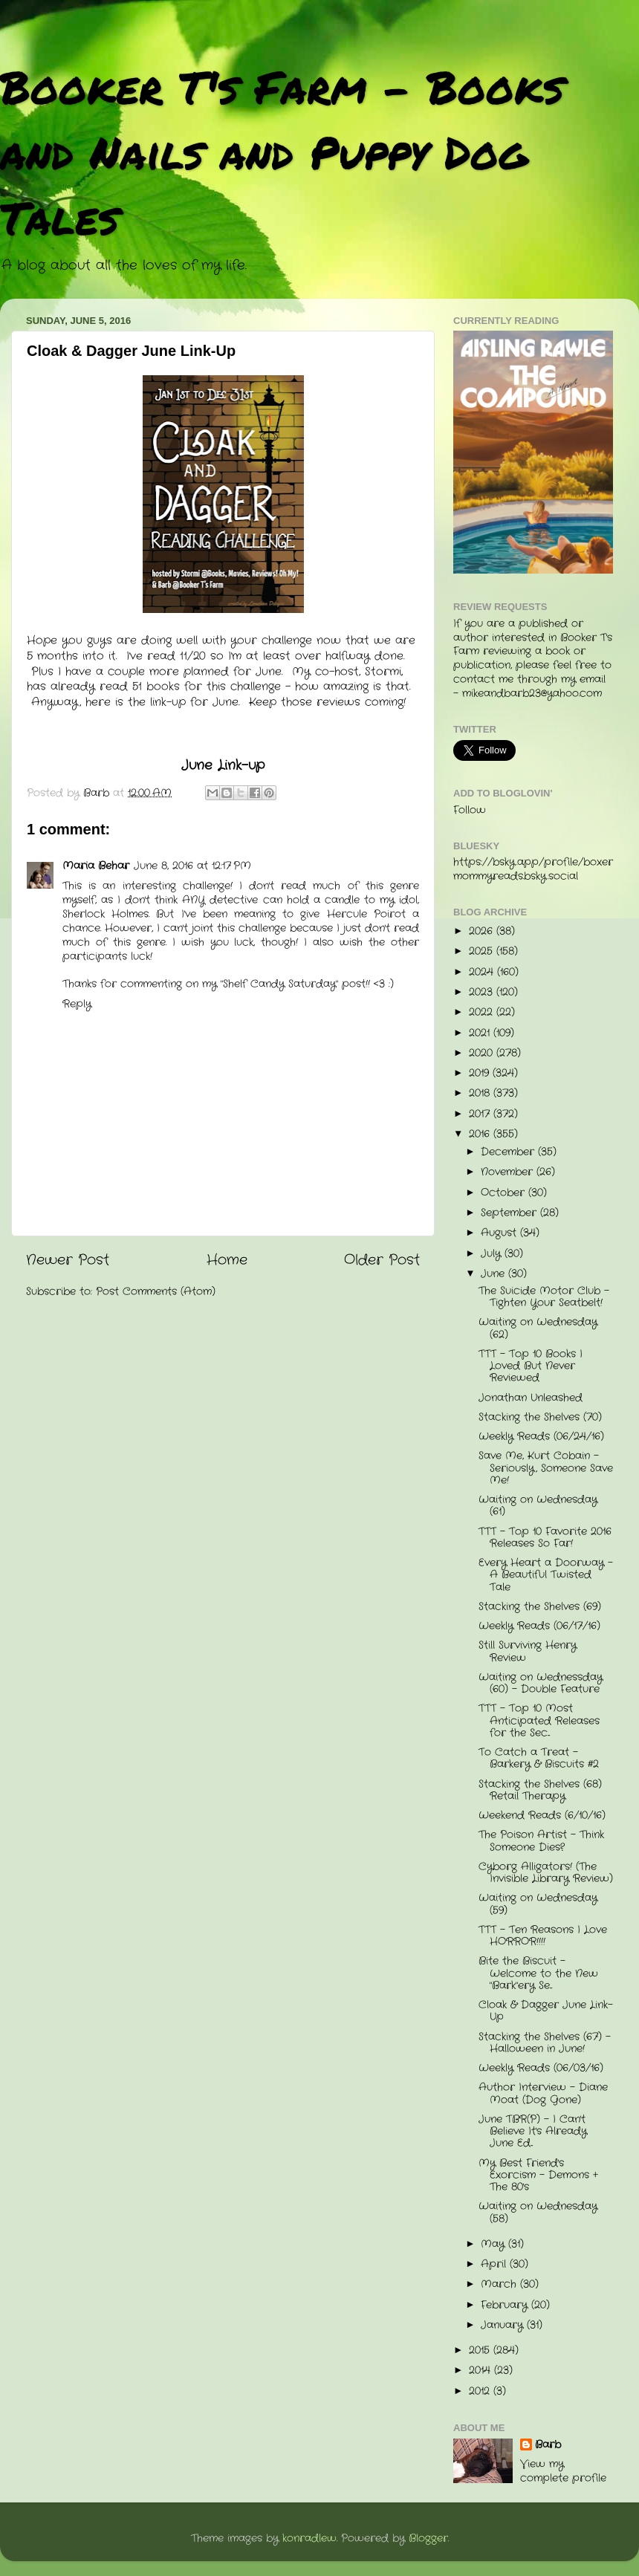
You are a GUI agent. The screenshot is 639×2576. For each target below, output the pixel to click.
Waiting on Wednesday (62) (538, 1328)
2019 (481, 1073)
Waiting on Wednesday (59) (538, 1904)
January (504, 2325)
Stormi (383, 672)
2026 (482, 931)
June (494, 1274)
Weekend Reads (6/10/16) (542, 1815)
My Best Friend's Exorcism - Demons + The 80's (538, 2175)
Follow (469, 810)
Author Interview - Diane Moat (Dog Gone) (543, 2093)
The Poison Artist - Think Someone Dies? (541, 1841)
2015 (481, 2350)
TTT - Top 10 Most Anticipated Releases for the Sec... (539, 1720)
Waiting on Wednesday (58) (538, 2212)
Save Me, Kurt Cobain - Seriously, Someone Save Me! (546, 1468)
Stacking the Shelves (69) (540, 1607)
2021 (481, 1033)
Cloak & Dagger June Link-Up (546, 2011)
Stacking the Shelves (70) (540, 1417)
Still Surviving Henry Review (528, 1651)
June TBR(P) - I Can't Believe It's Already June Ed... (533, 2131)
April (495, 2264)
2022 (482, 1012)
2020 (482, 1053)
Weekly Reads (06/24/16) (541, 1437)
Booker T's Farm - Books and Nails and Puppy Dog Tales (282, 151)
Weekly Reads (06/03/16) (541, 2068)
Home (227, 1260)
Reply (76, 1004)
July (493, 1254)
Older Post (382, 1260)
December (509, 1152)
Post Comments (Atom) (155, 1292)
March (500, 2284)
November (508, 1172)
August (500, 1233)
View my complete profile (563, 2471)
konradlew (309, 2538)
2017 (481, 1114)
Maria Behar (95, 866)
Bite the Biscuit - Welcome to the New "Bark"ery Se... (538, 1973)
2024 (483, 972)
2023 (482, 992)
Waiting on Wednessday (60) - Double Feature (541, 1683)
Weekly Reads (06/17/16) (539, 1626)
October (504, 1193)
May (494, 2244)
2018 (481, 1093)
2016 (481, 1134)
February (506, 2305)
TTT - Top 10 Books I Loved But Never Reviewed (531, 1366)
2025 (482, 951)
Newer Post (67, 1260)
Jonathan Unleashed (531, 1398)
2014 (481, 2371)
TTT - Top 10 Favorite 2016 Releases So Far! (545, 1538)
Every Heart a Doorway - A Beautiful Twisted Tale (546, 1575)
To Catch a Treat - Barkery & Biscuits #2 (539, 1758)
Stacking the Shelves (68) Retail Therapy (540, 1790)
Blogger (428, 2538)
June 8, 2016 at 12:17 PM (192, 866)
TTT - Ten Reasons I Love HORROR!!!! (543, 1936)
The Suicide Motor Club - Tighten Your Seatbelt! (544, 1297)
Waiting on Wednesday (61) (538, 1506)
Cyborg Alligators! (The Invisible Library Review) (546, 1873)
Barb (548, 2445)
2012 (481, 2391)
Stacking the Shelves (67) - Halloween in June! (545, 2043)
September (510, 1213)
